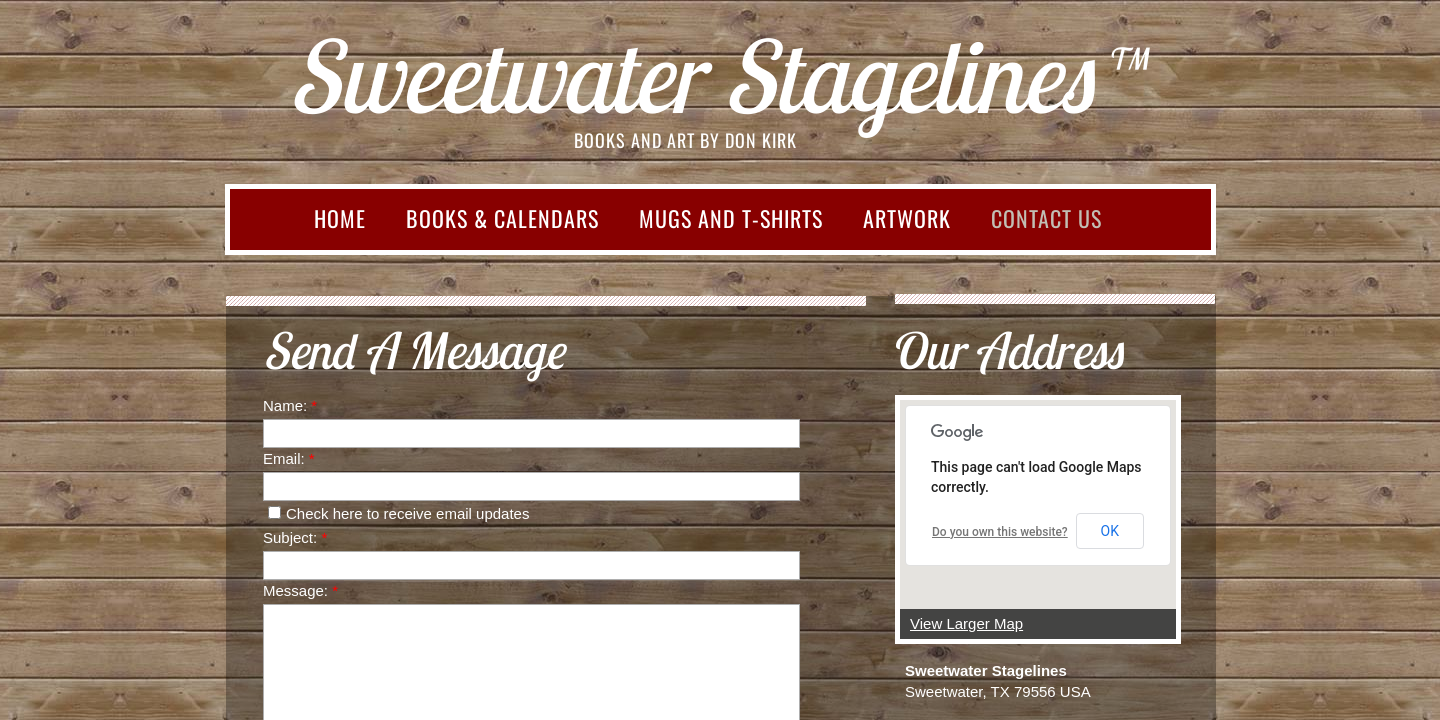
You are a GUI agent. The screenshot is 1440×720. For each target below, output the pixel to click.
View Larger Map (966, 623)
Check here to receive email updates (398, 513)
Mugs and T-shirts (731, 218)
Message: (300, 590)
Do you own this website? (1000, 532)
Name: (290, 405)
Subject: (295, 537)
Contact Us (1046, 218)
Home (340, 218)
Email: (289, 458)
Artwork (907, 218)
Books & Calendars (502, 218)
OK (1110, 531)
